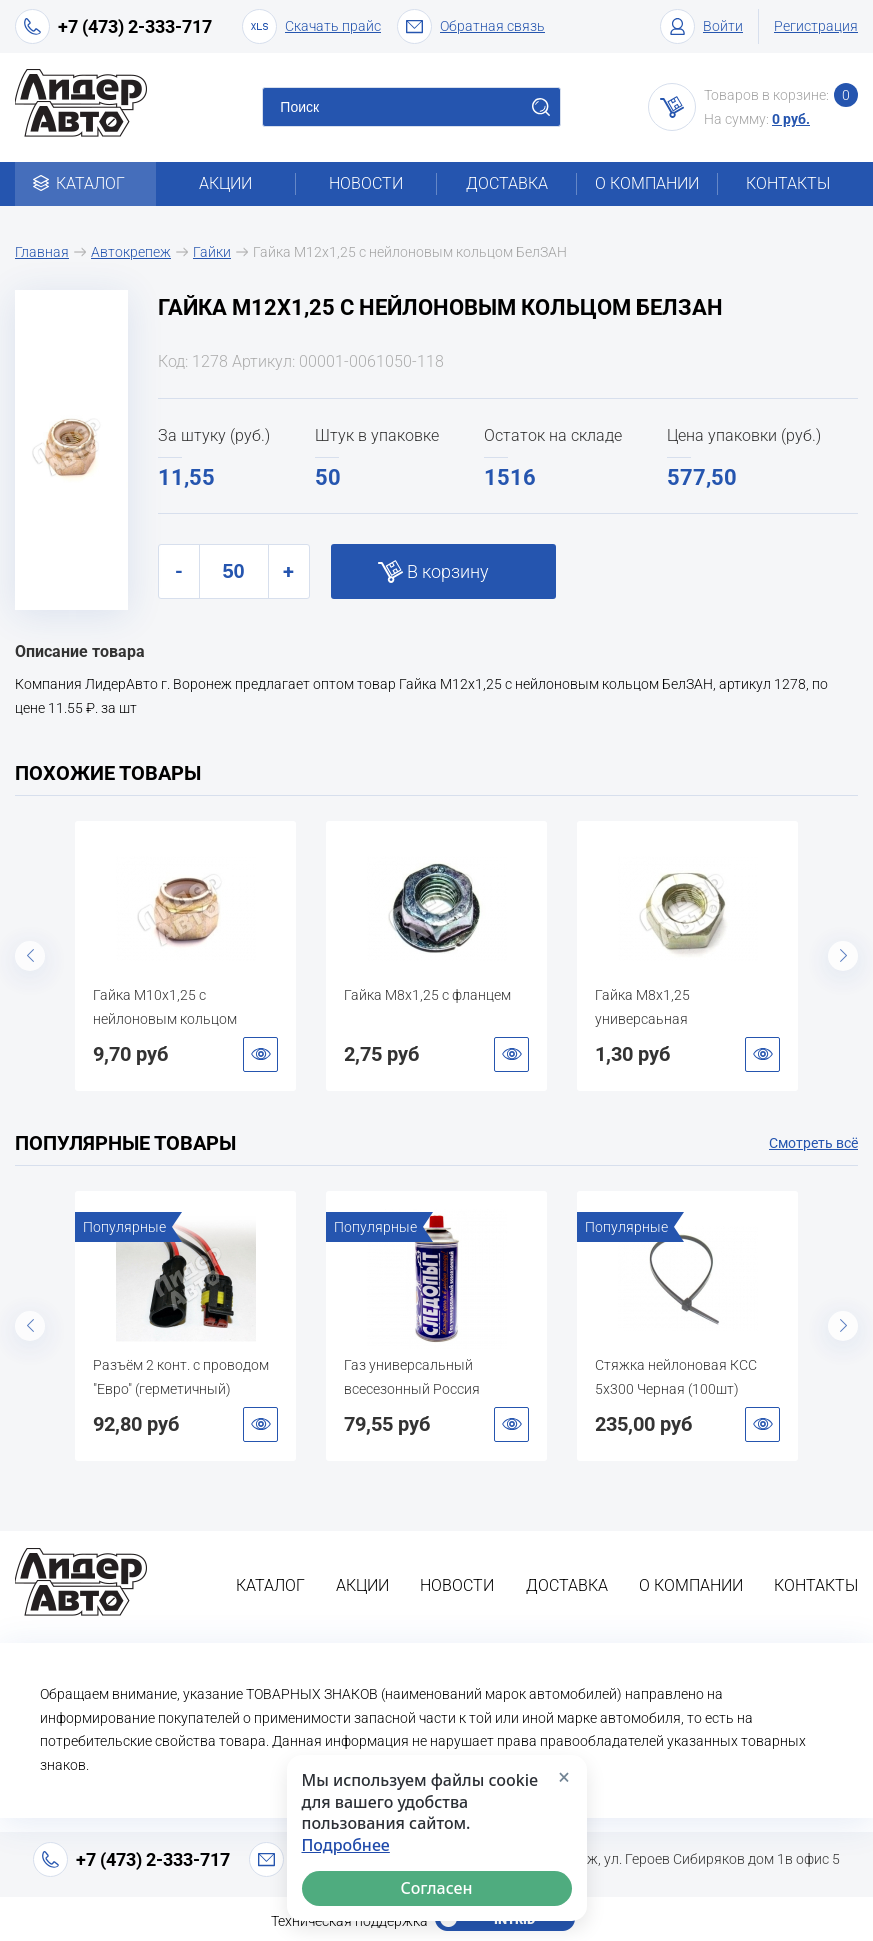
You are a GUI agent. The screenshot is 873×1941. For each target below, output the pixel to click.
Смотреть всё (813, 1143)
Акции (225, 183)
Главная (42, 252)
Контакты (788, 183)
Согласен (436, 1888)
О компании (647, 183)
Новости (366, 183)
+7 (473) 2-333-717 (135, 26)
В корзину (448, 571)
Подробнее (346, 1845)
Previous (30, 956)
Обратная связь (471, 26)
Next (843, 956)
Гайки (212, 252)
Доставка (507, 183)
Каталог (85, 183)
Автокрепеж (131, 252)
